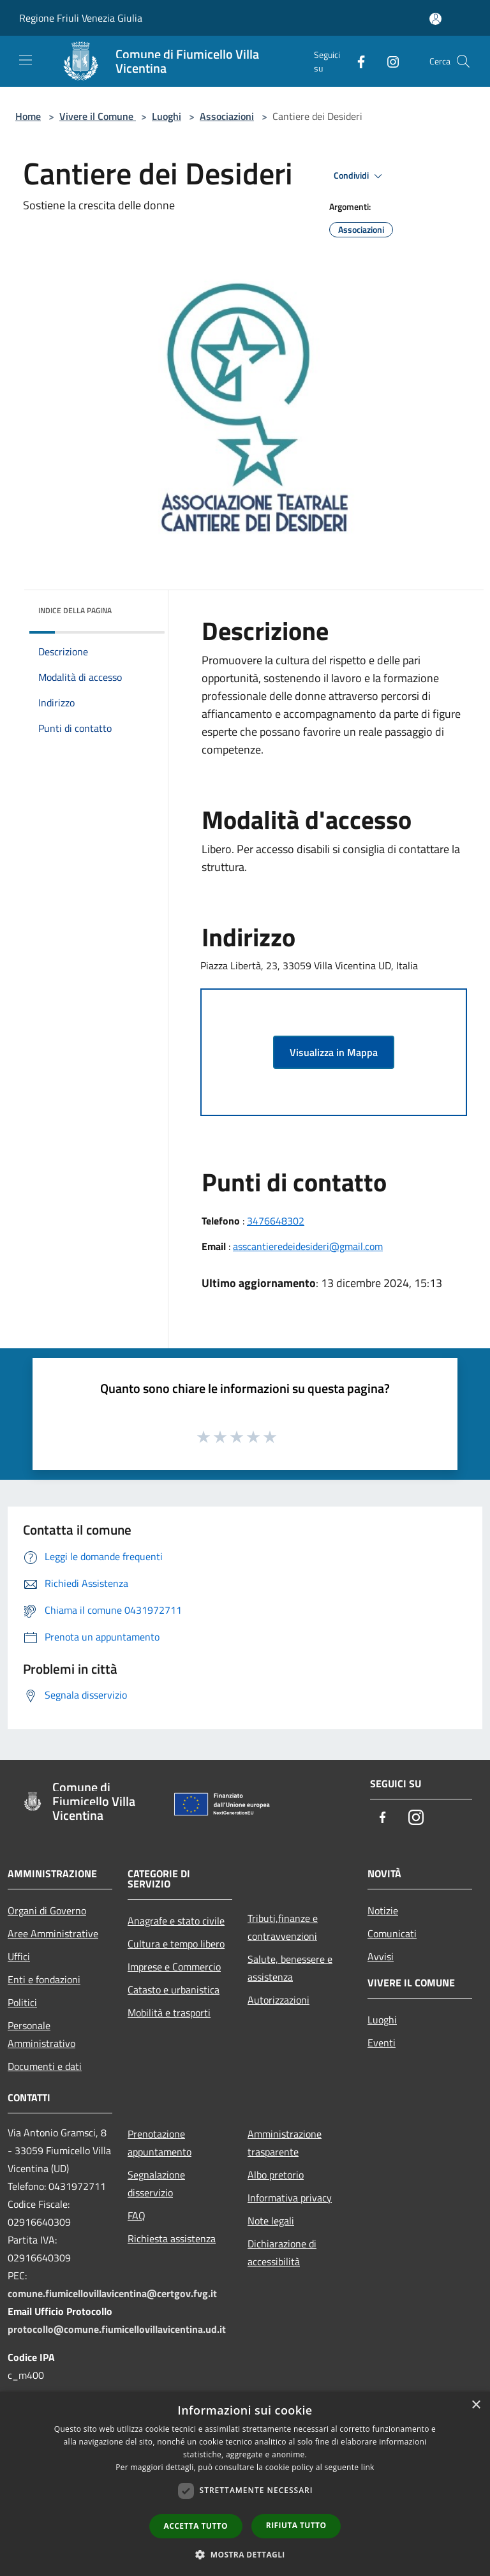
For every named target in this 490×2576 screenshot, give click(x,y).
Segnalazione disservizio (156, 2183)
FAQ (136, 2215)
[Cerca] (463, 61)
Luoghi (166, 116)
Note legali (271, 2220)
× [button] (475, 2405)
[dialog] (245, 2484)
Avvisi (381, 1956)
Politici (22, 2002)
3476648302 (275, 1220)
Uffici (19, 1956)
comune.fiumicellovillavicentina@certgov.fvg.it (112, 2293)
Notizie (383, 1910)
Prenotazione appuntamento (159, 2142)
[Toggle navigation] (25, 60)
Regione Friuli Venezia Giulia (80, 18)
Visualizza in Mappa (334, 1052)
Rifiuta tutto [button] (296, 2525)
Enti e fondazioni (44, 1979)
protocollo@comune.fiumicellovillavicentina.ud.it (117, 2329)
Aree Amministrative (53, 1933)
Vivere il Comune (97, 116)
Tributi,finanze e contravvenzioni (283, 1927)
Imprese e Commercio (174, 1966)
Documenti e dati (45, 2066)
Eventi (382, 2042)
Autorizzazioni (278, 1999)
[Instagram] (388, 61)
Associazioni (227, 116)
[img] (138, 607)
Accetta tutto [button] (196, 2525)
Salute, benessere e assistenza (290, 1967)
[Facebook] (356, 61)
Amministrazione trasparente (285, 2142)
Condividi (360, 176)
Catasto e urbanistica (173, 1989)
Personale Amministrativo (41, 2034)
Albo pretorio (276, 2174)
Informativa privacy (290, 2197)
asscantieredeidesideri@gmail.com (308, 1246)
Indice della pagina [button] (75, 610)
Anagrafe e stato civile (176, 1920)
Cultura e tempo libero (176, 1943)
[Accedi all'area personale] (435, 18)
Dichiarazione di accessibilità (282, 2252)
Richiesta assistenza (172, 2238)
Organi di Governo (47, 1910)
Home (28, 116)
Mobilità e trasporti (169, 2012)
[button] (245, 2554)
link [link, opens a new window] (368, 2467)
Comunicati (392, 1933)
